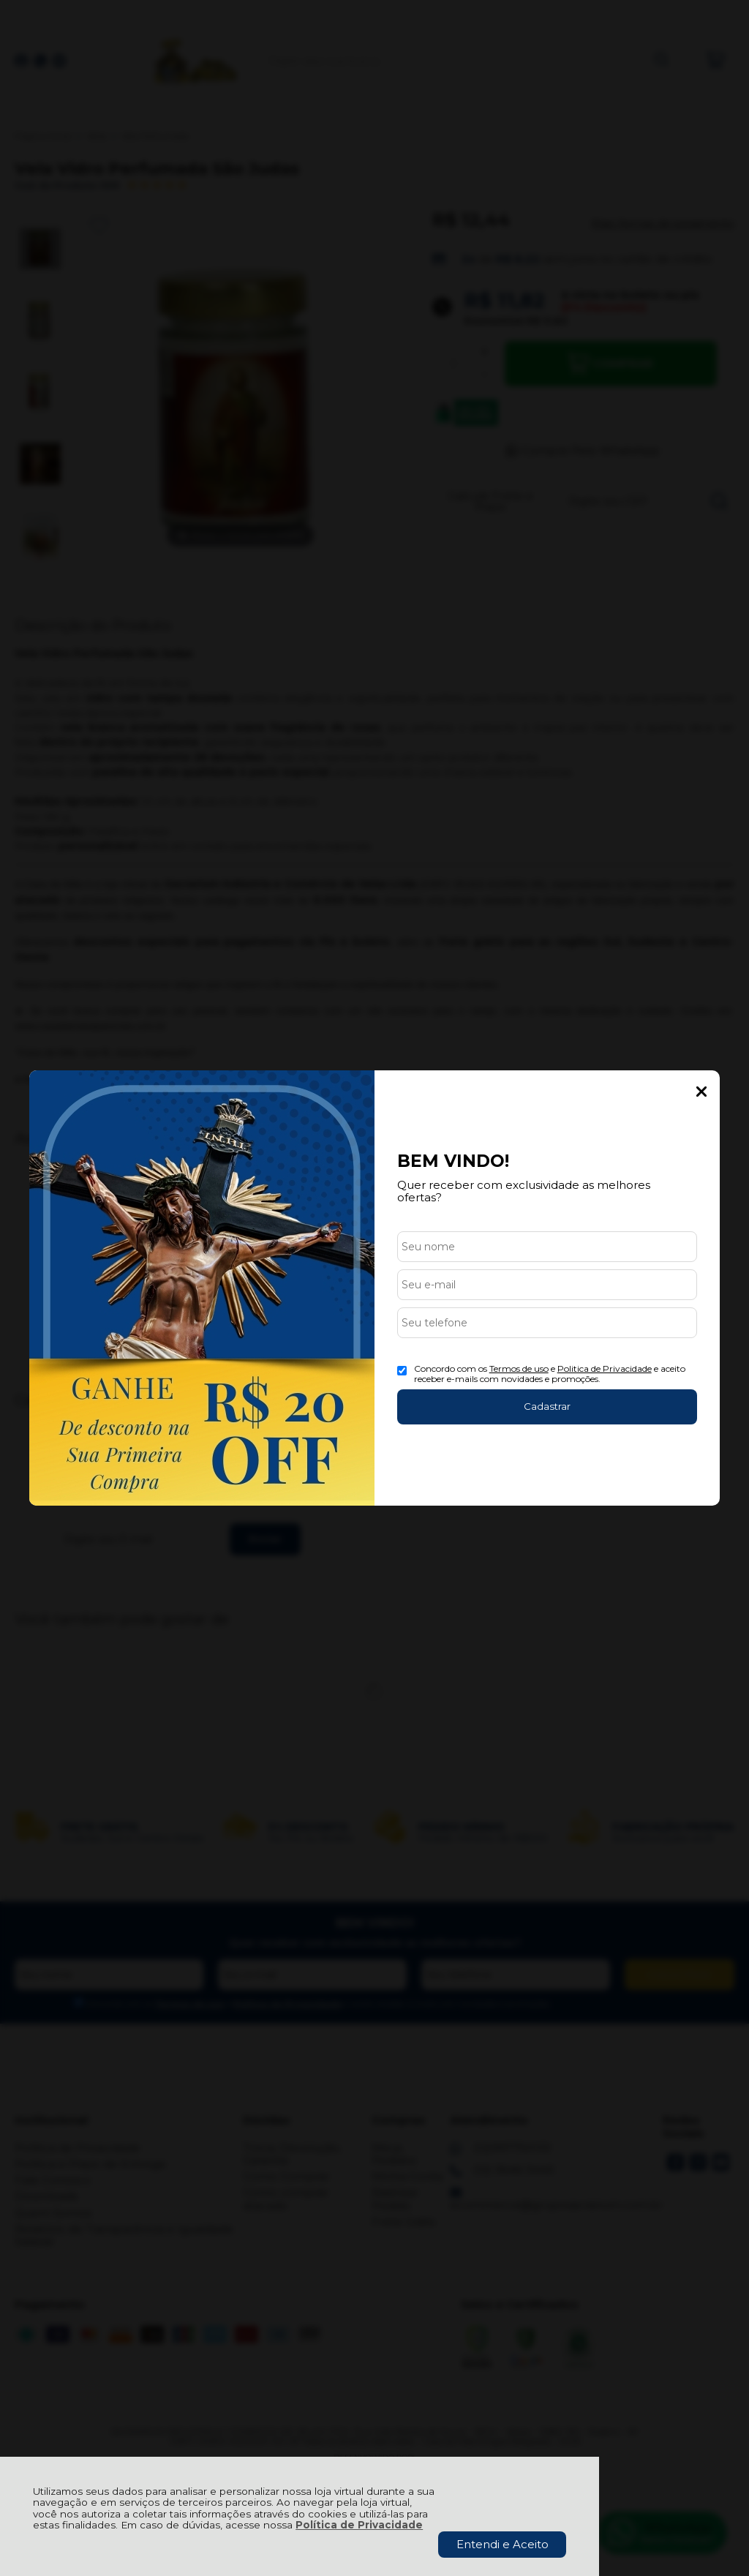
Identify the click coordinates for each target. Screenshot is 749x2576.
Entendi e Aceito (502, 2544)
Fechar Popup (701, 1091)
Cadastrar (547, 1406)
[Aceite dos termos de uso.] (402, 1370)
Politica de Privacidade (604, 1368)
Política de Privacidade (359, 2525)
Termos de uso (519, 1368)
